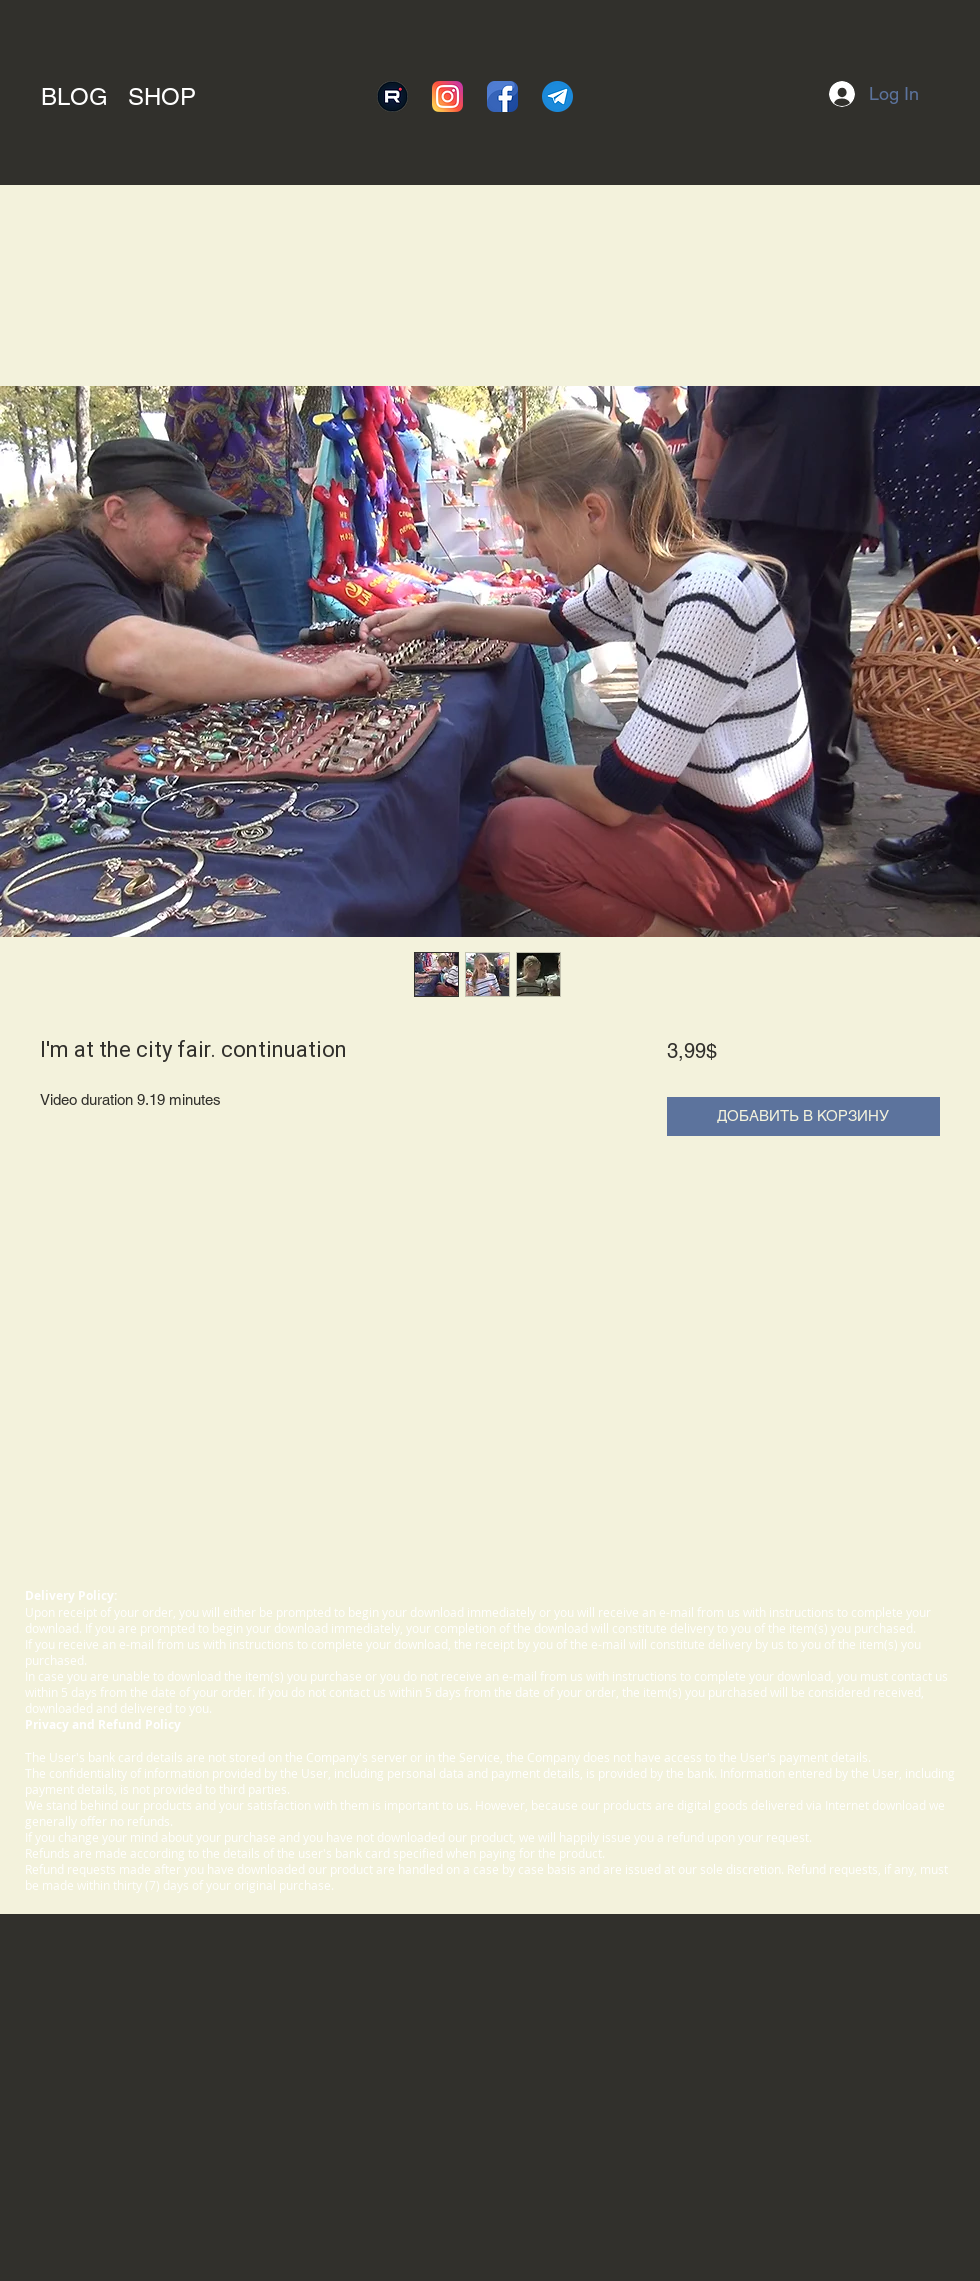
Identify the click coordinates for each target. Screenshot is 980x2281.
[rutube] (392, 96)
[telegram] (557, 96)
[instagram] (447, 96)
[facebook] (502, 96)
